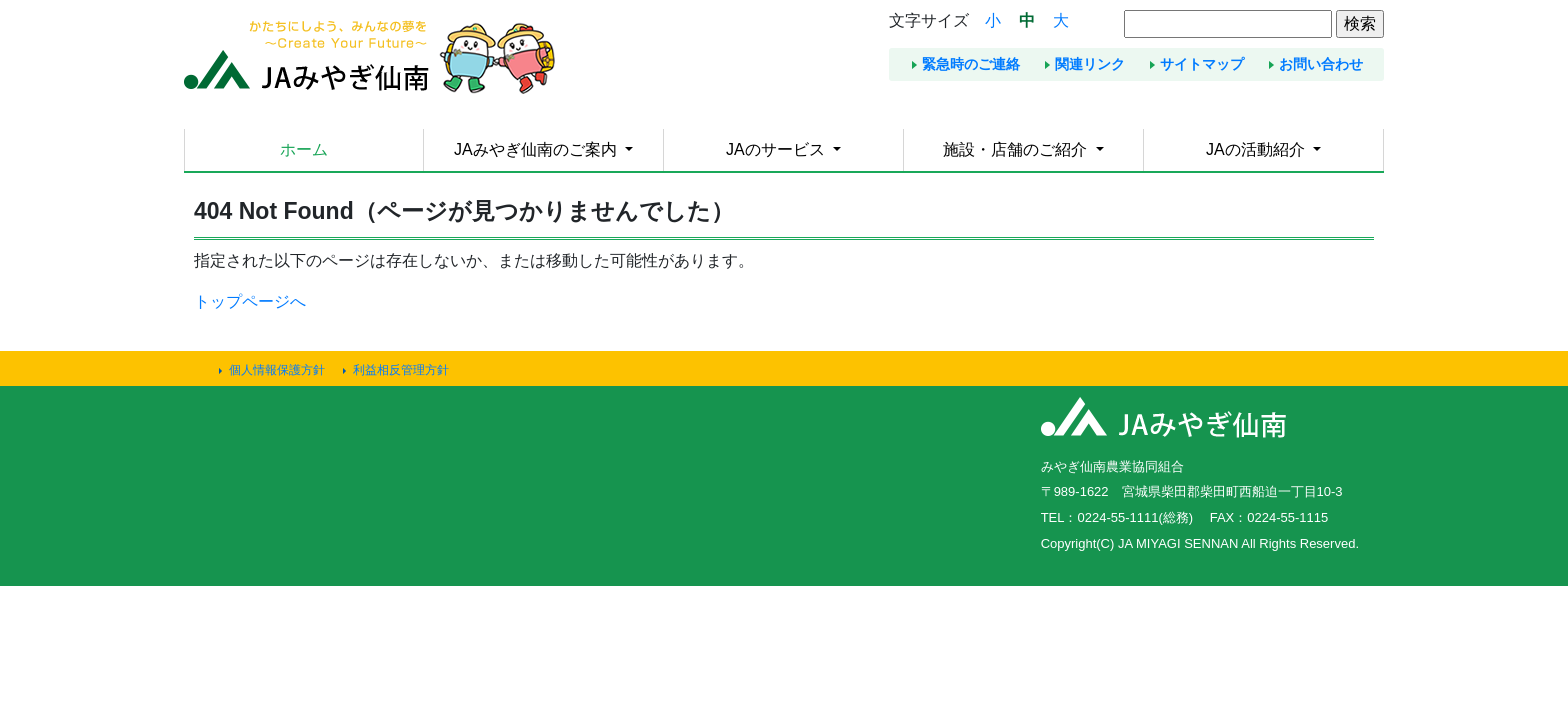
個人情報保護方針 (277, 370)
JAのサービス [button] (777, 149)
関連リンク (1090, 64)
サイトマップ (1202, 64)
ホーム (304, 149)
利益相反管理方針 (401, 370)
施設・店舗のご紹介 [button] (1017, 149)
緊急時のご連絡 (971, 64)
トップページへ (250, 301)
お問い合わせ (1321, 64)
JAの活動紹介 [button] (1257, 149)
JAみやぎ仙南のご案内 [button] (537, 149)
